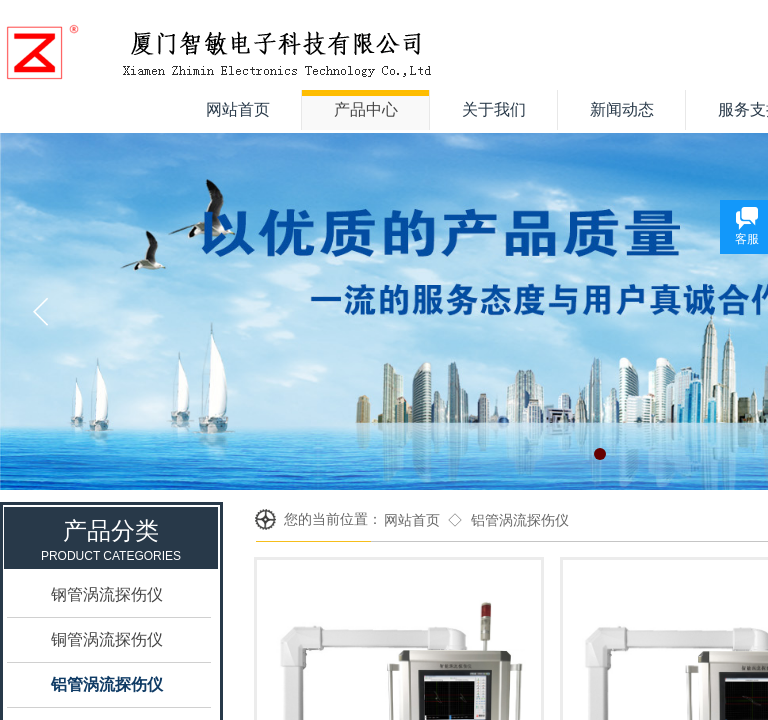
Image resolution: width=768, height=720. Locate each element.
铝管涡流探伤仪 (520, 520)
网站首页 (412, 520)
